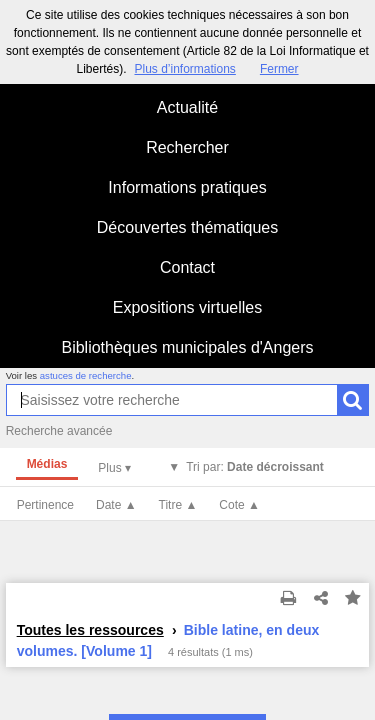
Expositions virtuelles (187, 307)
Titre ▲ (178, 505)
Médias (47, 464)
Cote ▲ (239, 505)
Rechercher (187, 147)
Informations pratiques (187, 187)
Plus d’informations (184, 69)
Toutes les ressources (90, 630)
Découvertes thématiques (187, 227)
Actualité (187, 107)
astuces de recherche (86, 375)
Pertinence (45, 505)
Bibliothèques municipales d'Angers (187, 347)
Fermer (279, 69)
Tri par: (255, 467)
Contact (187, 267)
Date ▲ (116, 505)
